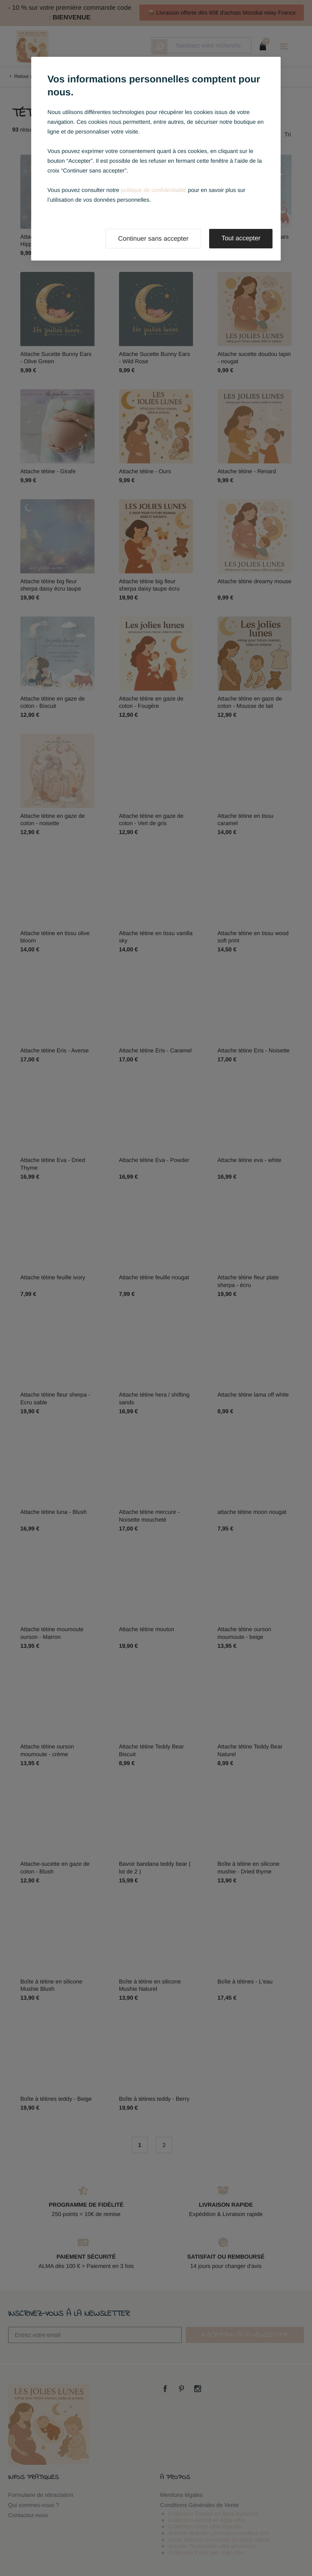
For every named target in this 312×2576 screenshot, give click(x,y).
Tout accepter (240, 238)
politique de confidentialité (153, 190)
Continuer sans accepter (153, 238)
